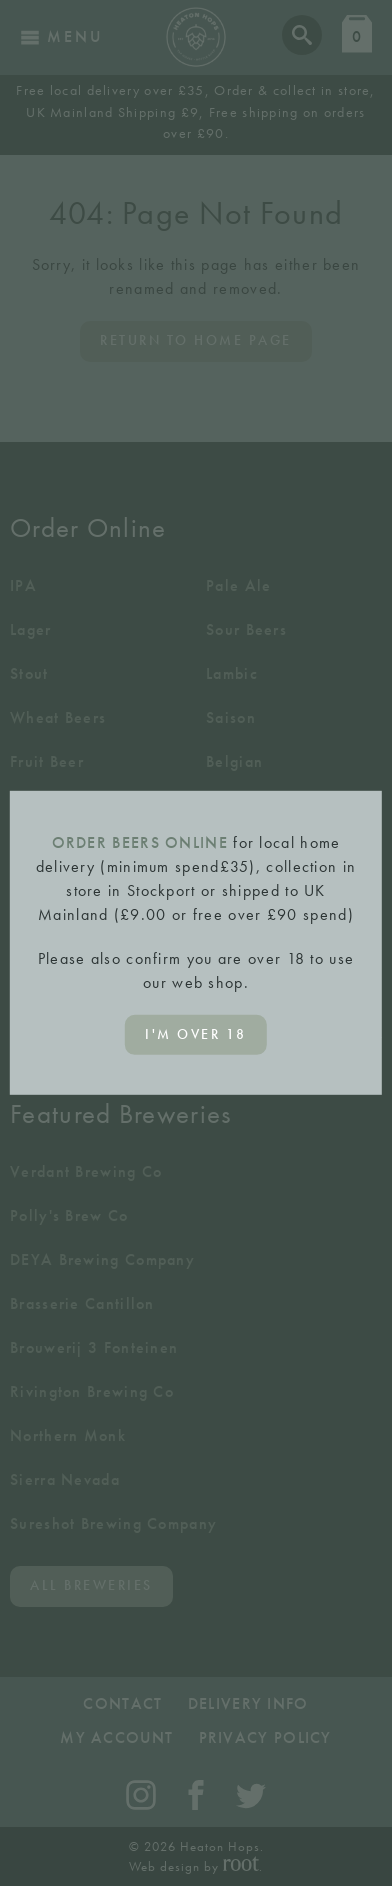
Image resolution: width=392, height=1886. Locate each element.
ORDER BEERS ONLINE (140, 842)
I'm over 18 (196, 1034)
